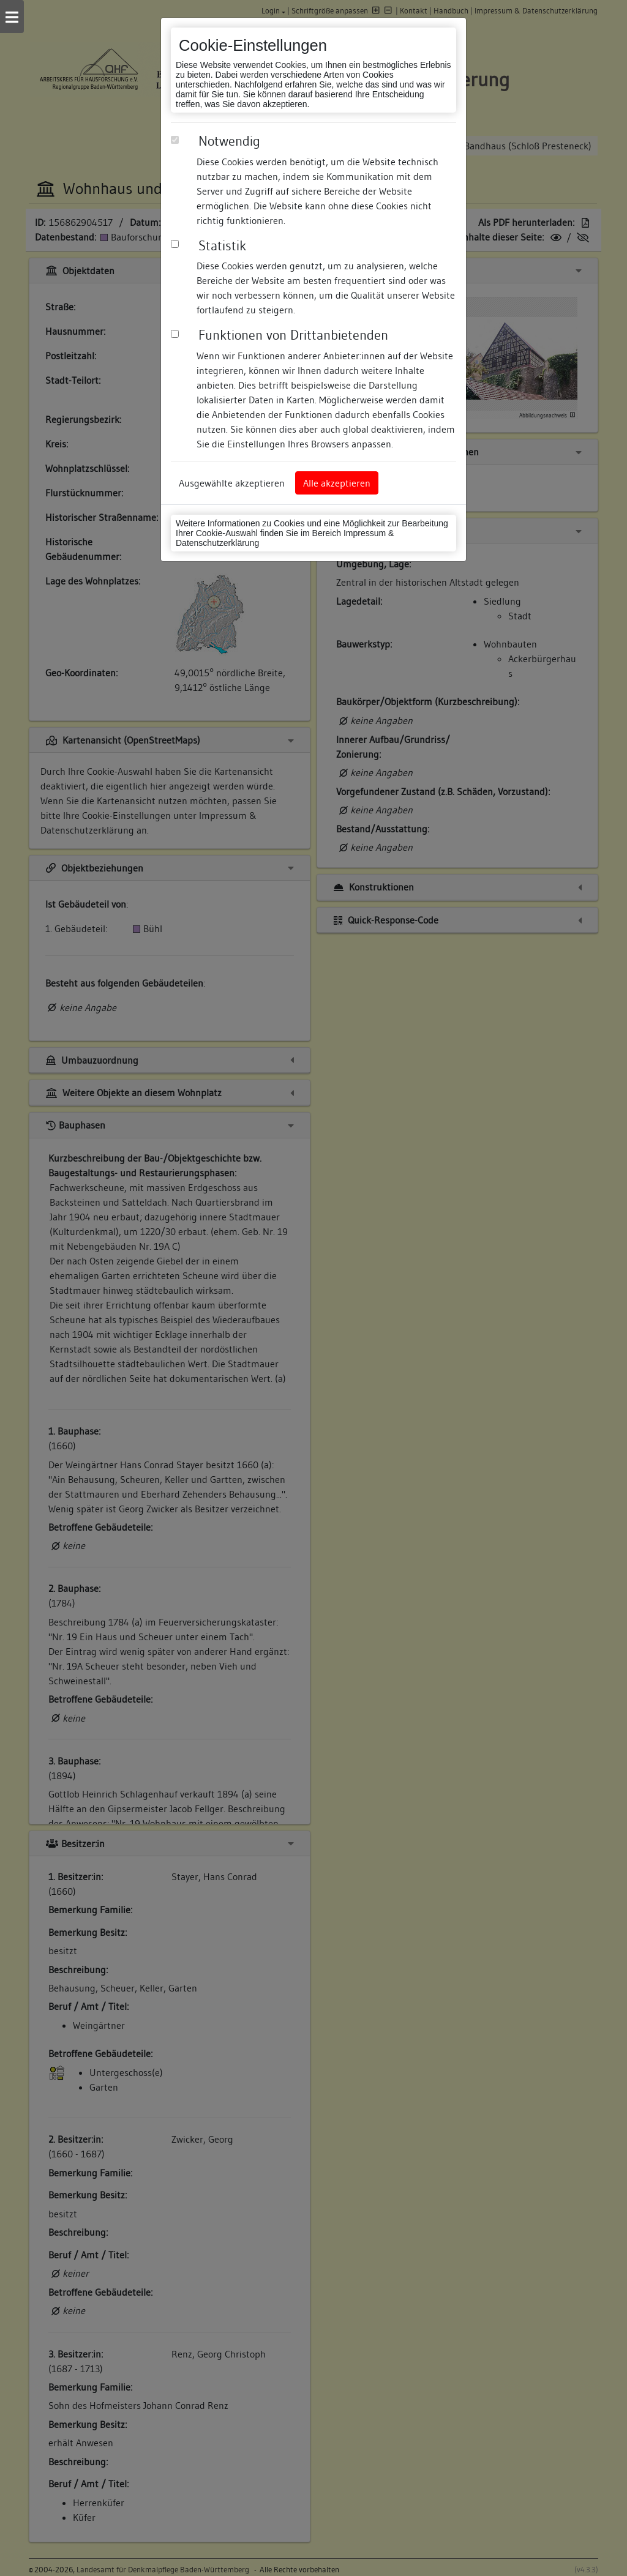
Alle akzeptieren (336, 483)
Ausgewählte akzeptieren (232, 483)
